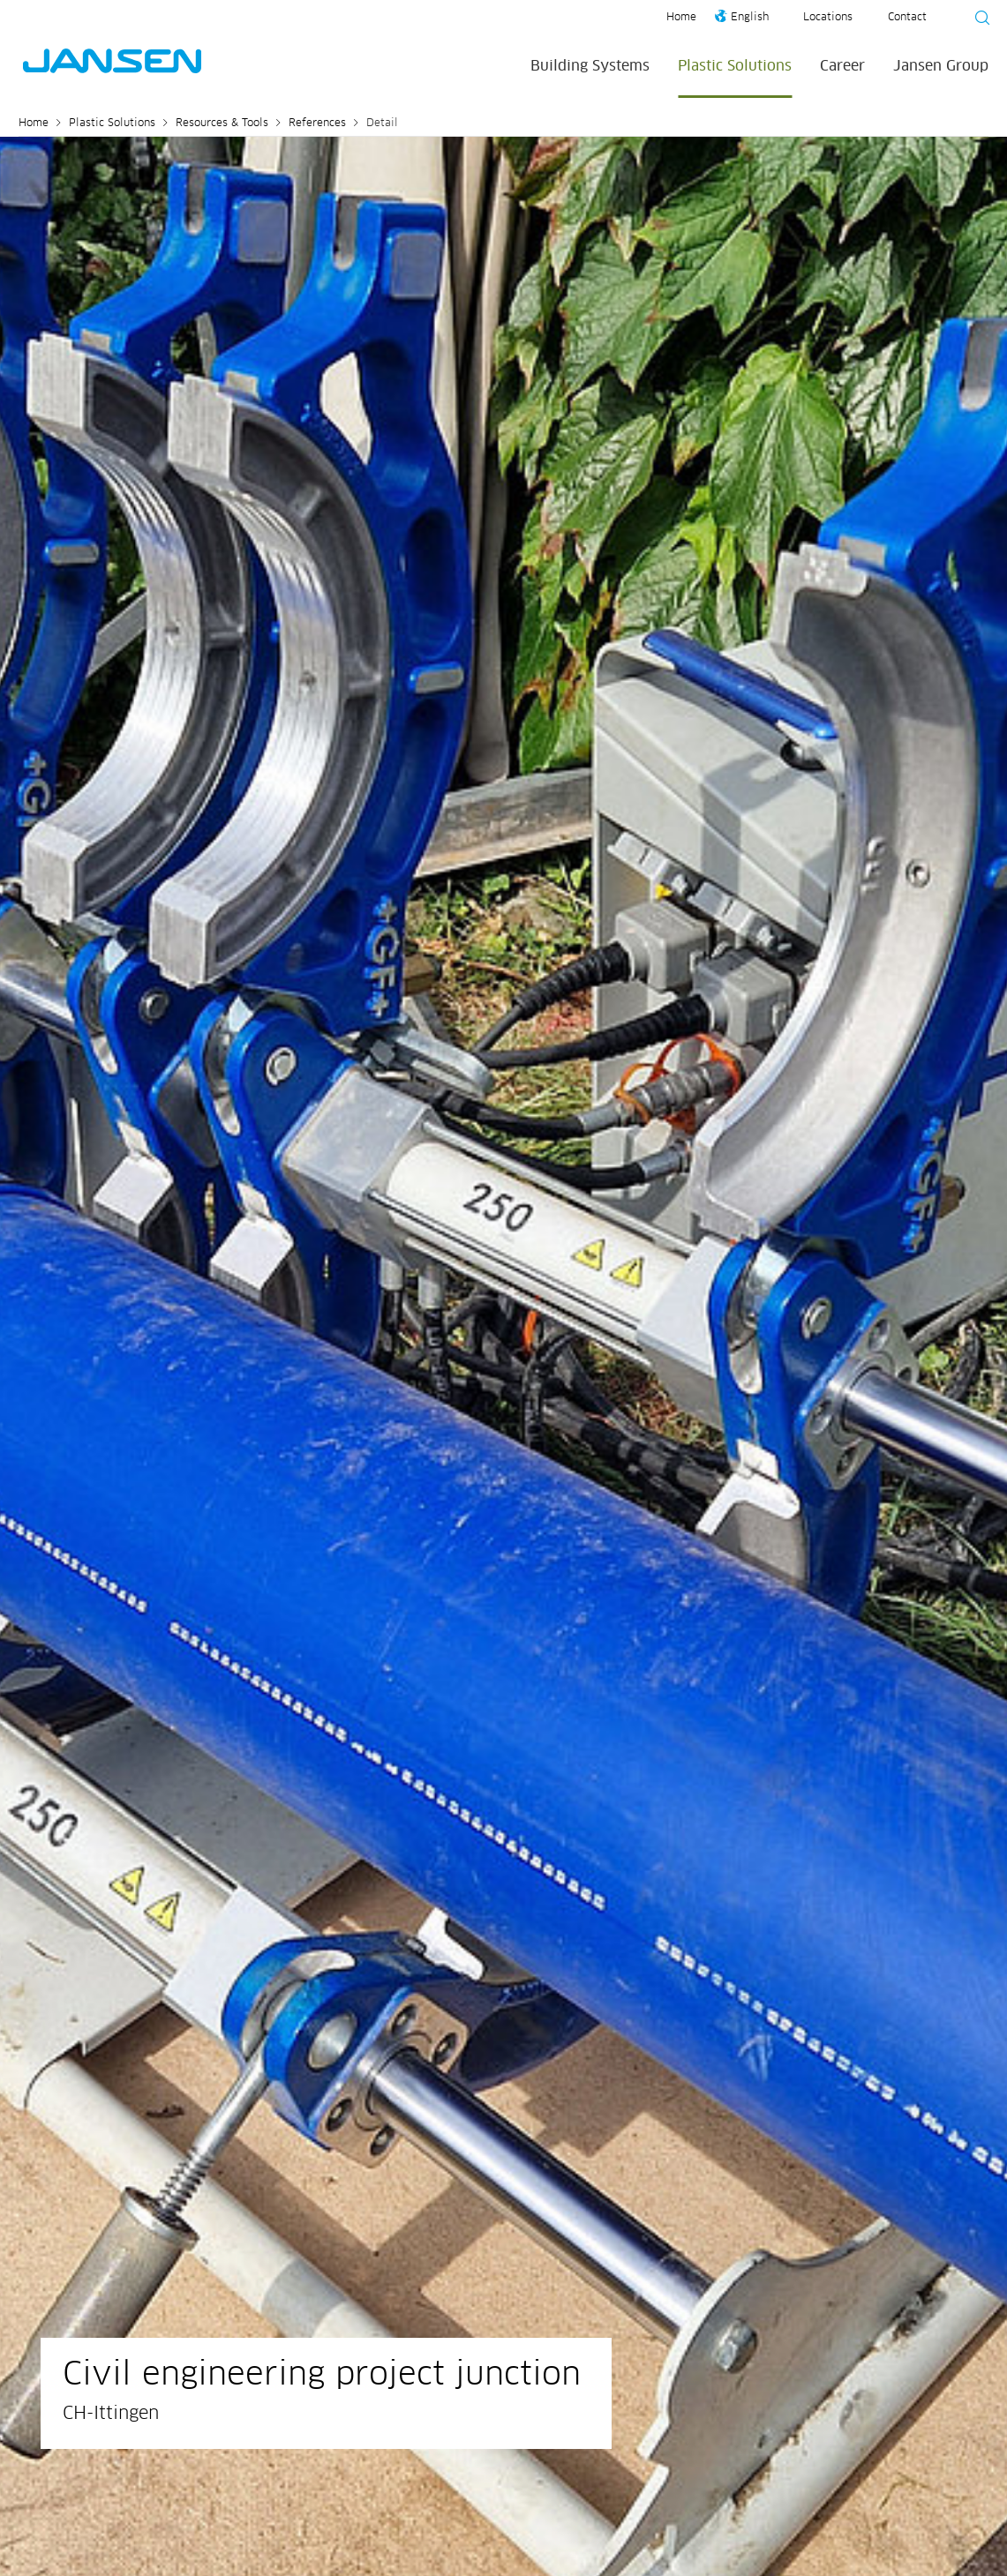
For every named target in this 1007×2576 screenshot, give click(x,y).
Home (681, 17)
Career (842, 66)
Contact (907, 17)
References (317, 123)
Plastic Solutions (735, 66)
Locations (828, 17)
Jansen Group (940, 66)
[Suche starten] (977, 20)
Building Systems (590, 66)
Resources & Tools (222, 123)
